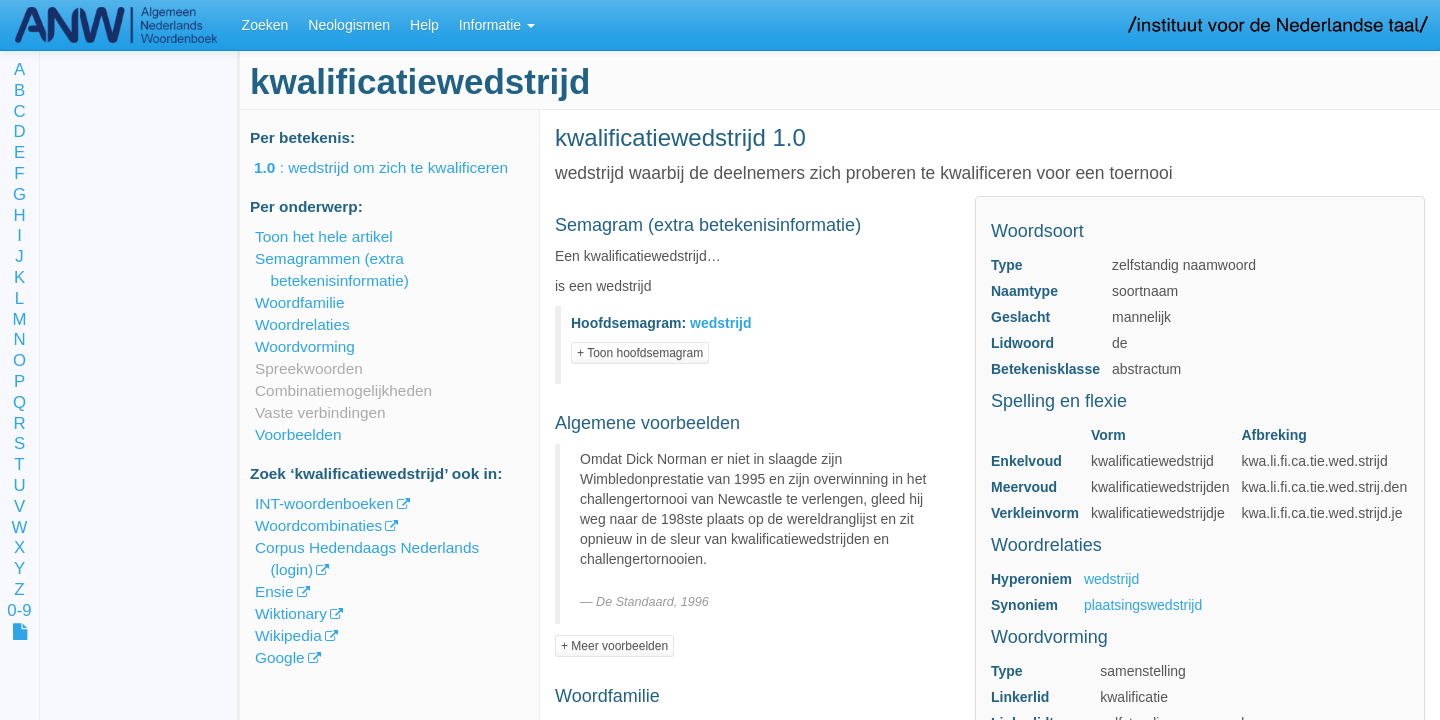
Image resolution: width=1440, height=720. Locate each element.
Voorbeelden (298, 434)
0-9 (19, 611)
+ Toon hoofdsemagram (640, 353)
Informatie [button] (497, 25)
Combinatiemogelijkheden (343, 390)
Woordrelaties (302, 324)
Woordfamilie (300, 302)
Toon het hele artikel (324, 236)
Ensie (274, 591)
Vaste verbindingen (320, 412)
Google (280, 657)
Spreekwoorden (309, 368)
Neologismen (349, 25)
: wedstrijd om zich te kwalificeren (395, 167)
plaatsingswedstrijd (1143, 605)
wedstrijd (1111, 579)
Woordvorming (305, 346)
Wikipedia (288, 635)
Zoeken (265, 25)
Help (424, 25)
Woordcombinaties (318, 525)
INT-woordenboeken (324, 503)
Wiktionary (291, 613)
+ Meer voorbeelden (614, 646)
